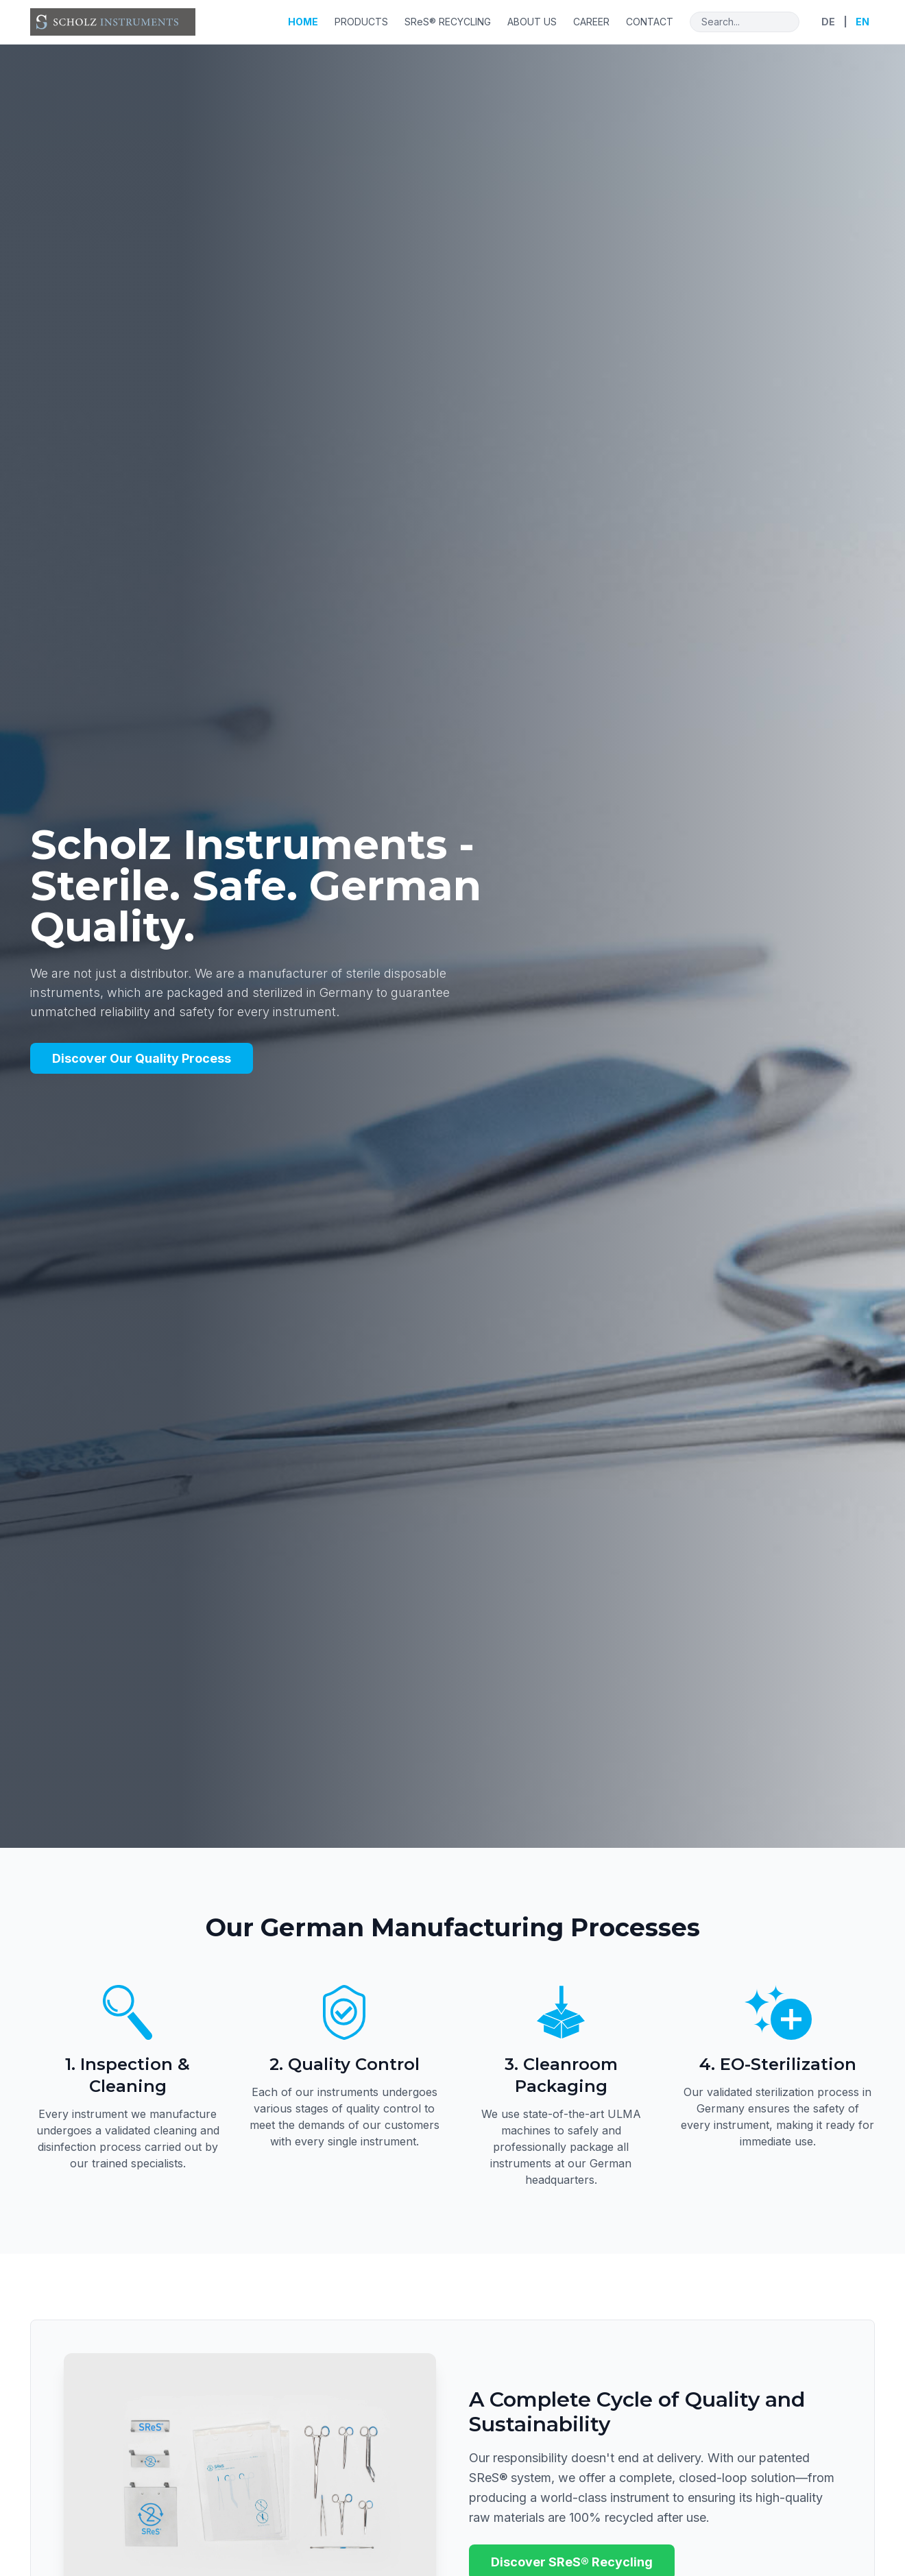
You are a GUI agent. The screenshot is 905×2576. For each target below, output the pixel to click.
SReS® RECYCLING (448, 21)
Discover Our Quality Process (141, 1058)
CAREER (591, 21)
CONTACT (649, 21)
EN (862, 21)
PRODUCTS (361, 21)
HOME (303, 21)
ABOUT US (532, 21)
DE (828, 21)
